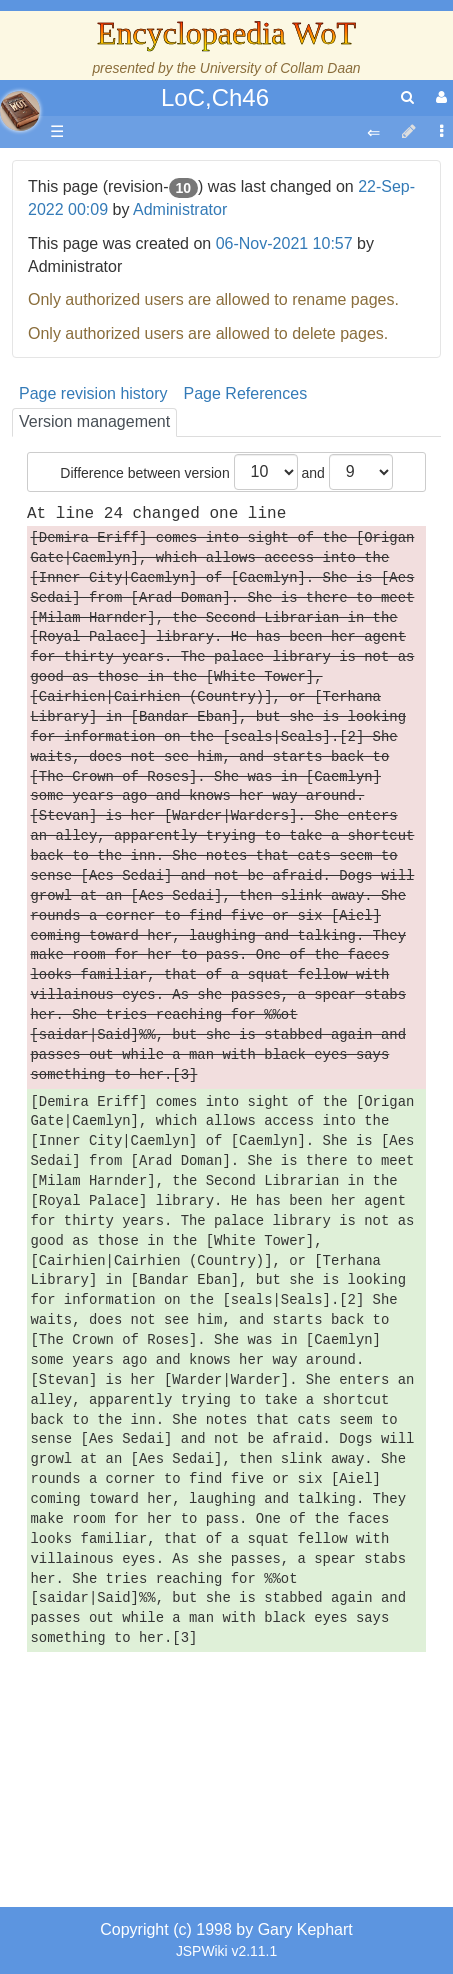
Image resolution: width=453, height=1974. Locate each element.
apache (20, 111)
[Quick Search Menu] (407, 97)
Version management (94, 421)
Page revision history (93, 393)
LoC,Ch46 (215, 97)
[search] (407, 97)
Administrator (180, 209)
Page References (246, 393)
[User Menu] (439, 97)
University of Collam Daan (280, 68)
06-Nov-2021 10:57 (284, 243)
